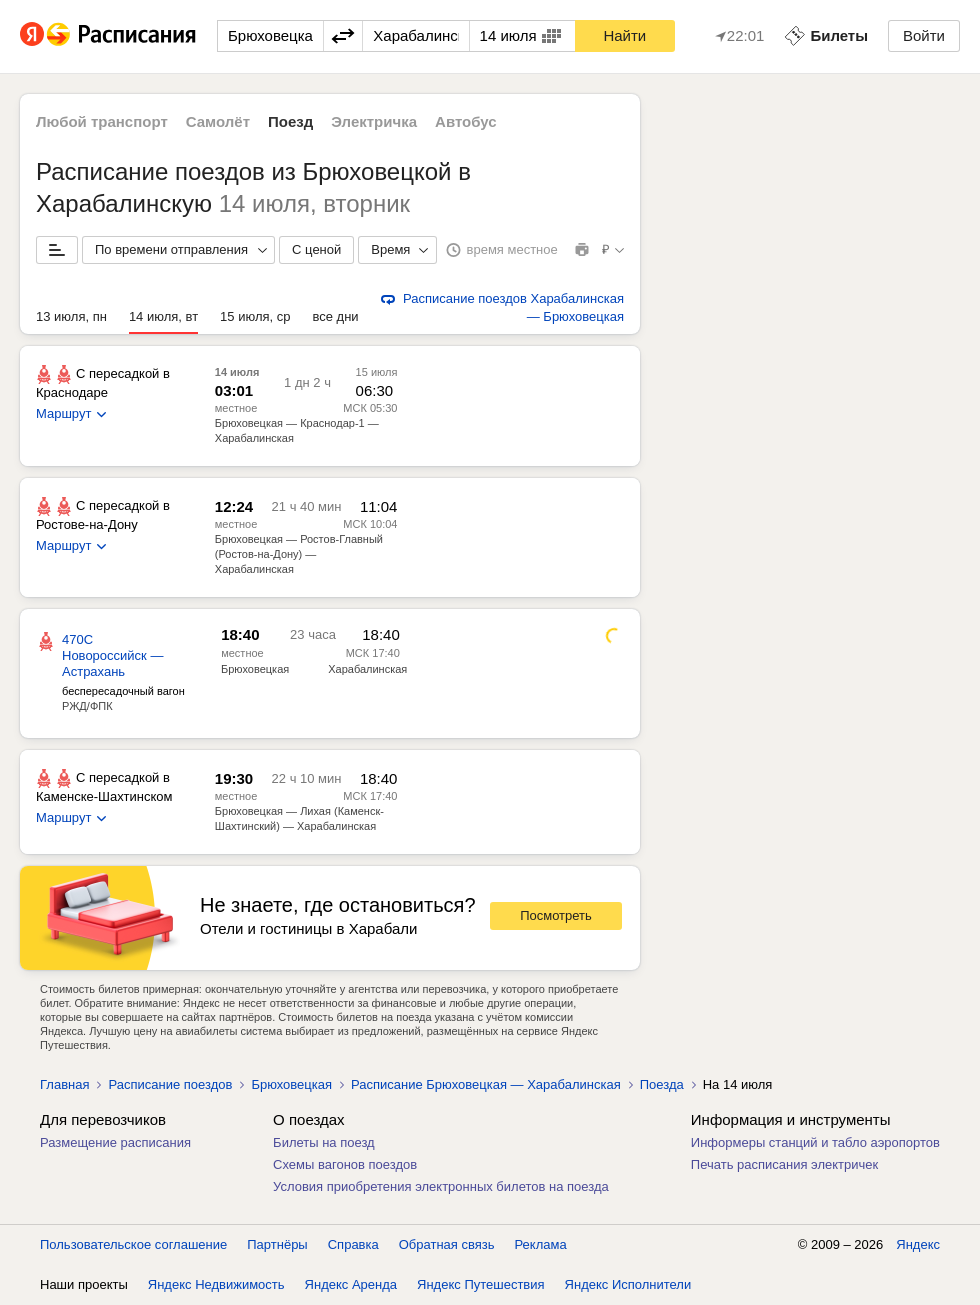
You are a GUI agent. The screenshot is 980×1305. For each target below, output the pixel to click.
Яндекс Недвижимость (216, 1284)
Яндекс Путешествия (481, 1284)
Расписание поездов (170, 1084)
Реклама (541, 1244)
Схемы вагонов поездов (345, 1164)
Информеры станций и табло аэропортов (815, 1142)
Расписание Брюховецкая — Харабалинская (486, 1084)
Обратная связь (447, 1244)
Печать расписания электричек (784, 1164)
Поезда (662, 1084)
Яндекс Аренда (351, 1284)
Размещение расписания (115, 1142)
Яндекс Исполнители (628, 1284)
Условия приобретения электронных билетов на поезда (441, 1186)
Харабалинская (367, 669)
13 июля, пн (71, 316)
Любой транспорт (102, 121)
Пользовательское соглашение (133, 1244)
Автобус (466, 121)
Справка (353, 1244)
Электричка (374, 121)
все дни (336, 316)
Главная (64, 1084)
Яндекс (918, 1244)
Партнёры (277, 1244)
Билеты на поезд (324, 1142)
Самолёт (218, 121)
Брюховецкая (255, 669)
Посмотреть (556, 915)
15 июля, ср (255, 316)
